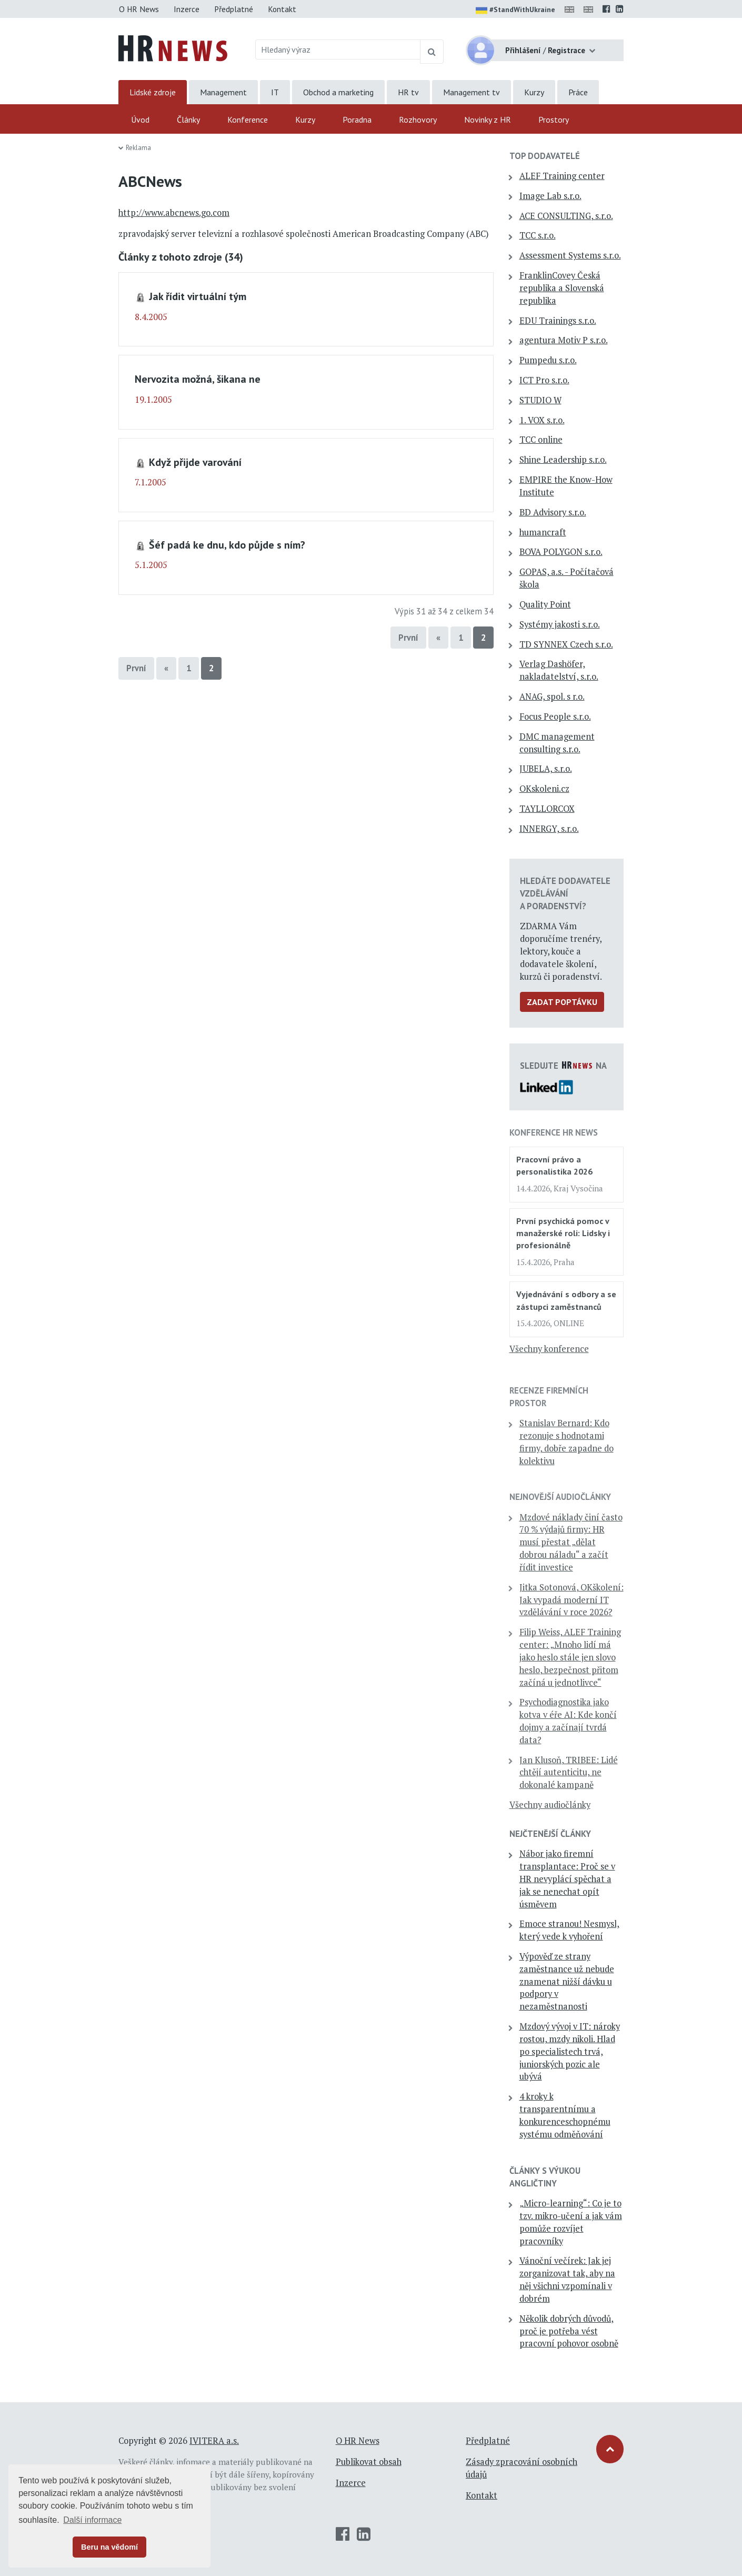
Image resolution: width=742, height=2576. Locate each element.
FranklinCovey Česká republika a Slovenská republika (561, 288)
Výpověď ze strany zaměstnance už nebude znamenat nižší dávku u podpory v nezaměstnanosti (566, 1981)
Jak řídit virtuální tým (197, 296)
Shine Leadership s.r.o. (563, 459)
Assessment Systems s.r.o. (570, 255)
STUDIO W (540, 400)
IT (275, 92)
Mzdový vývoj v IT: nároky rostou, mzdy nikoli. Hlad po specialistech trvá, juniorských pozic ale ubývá (569, 2051)
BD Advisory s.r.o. (552, 512)
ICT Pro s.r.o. (544, 380)
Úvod (140, 119)
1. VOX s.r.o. (542, 420)
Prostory (553, 119)
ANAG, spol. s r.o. (552, 696)
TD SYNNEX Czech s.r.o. (566, 644)
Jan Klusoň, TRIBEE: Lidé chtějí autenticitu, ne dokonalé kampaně (568, 1772)
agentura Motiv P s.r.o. (563, 340)
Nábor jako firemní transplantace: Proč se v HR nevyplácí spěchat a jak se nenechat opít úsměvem (567, 1878)
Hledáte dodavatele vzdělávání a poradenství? (565, 893)
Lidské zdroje (152, 92)
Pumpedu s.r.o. (548, 360)
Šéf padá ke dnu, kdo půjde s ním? (227, 544)
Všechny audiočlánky (549, 1805)
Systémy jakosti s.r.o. (559, 624)
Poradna (357, 119)
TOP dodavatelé (544, 156)
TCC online (541, 439)
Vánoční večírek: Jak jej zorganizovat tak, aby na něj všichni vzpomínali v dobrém (567, 2279)
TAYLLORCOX (547, 808)
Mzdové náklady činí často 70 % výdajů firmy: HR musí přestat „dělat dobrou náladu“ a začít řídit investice (571, 1542)
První (408, 637)
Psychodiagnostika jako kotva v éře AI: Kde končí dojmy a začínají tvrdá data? (568, 1720)
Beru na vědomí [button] (109, 2547)
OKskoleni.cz (544, 788)
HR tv (408, 92)
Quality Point (545, 604)
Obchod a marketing (338, 92)
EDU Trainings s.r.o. (557, 320)
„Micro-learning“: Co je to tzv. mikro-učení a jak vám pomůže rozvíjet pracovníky (570, 2221)
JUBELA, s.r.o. (545, 768)
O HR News (139, 9)
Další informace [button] (92, 2519)
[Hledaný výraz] (338, 49)
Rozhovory (418, 119)
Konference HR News (553, 1132)
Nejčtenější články (550, 1833)
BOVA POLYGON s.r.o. (561, 552)
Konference (247, 119)
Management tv (471, 92)
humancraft (542, 532)
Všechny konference (549, 1349)
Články (188, 119)
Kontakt (282, 9)
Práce (578, 92)
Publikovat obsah (369, 2462)
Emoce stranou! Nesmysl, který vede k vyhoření (569, 1930)
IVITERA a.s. (214, 2440)
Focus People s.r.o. (555, 716)
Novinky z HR (487, 119)
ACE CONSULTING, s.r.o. (566, 216)
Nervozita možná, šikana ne (197, 378)
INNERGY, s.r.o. (549, 828)
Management (223, 92)
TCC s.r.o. (537, 235)
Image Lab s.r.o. (550, 196)
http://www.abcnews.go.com (173, 212)
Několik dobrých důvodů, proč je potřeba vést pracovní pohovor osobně (568, 2331)
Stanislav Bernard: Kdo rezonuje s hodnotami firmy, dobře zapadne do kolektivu (566, 1441)
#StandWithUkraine (515, 10)
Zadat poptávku (562, 1002)
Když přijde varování (195, 462)
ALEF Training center (562, 176)
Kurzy (534, 92)
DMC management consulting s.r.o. (557, 743)
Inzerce (186, 9)
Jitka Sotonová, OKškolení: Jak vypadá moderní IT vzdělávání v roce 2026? (571, 1600)
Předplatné (233, 9)
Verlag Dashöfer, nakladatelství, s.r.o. (558, 670)
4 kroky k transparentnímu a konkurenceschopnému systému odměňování (564, 2115)
